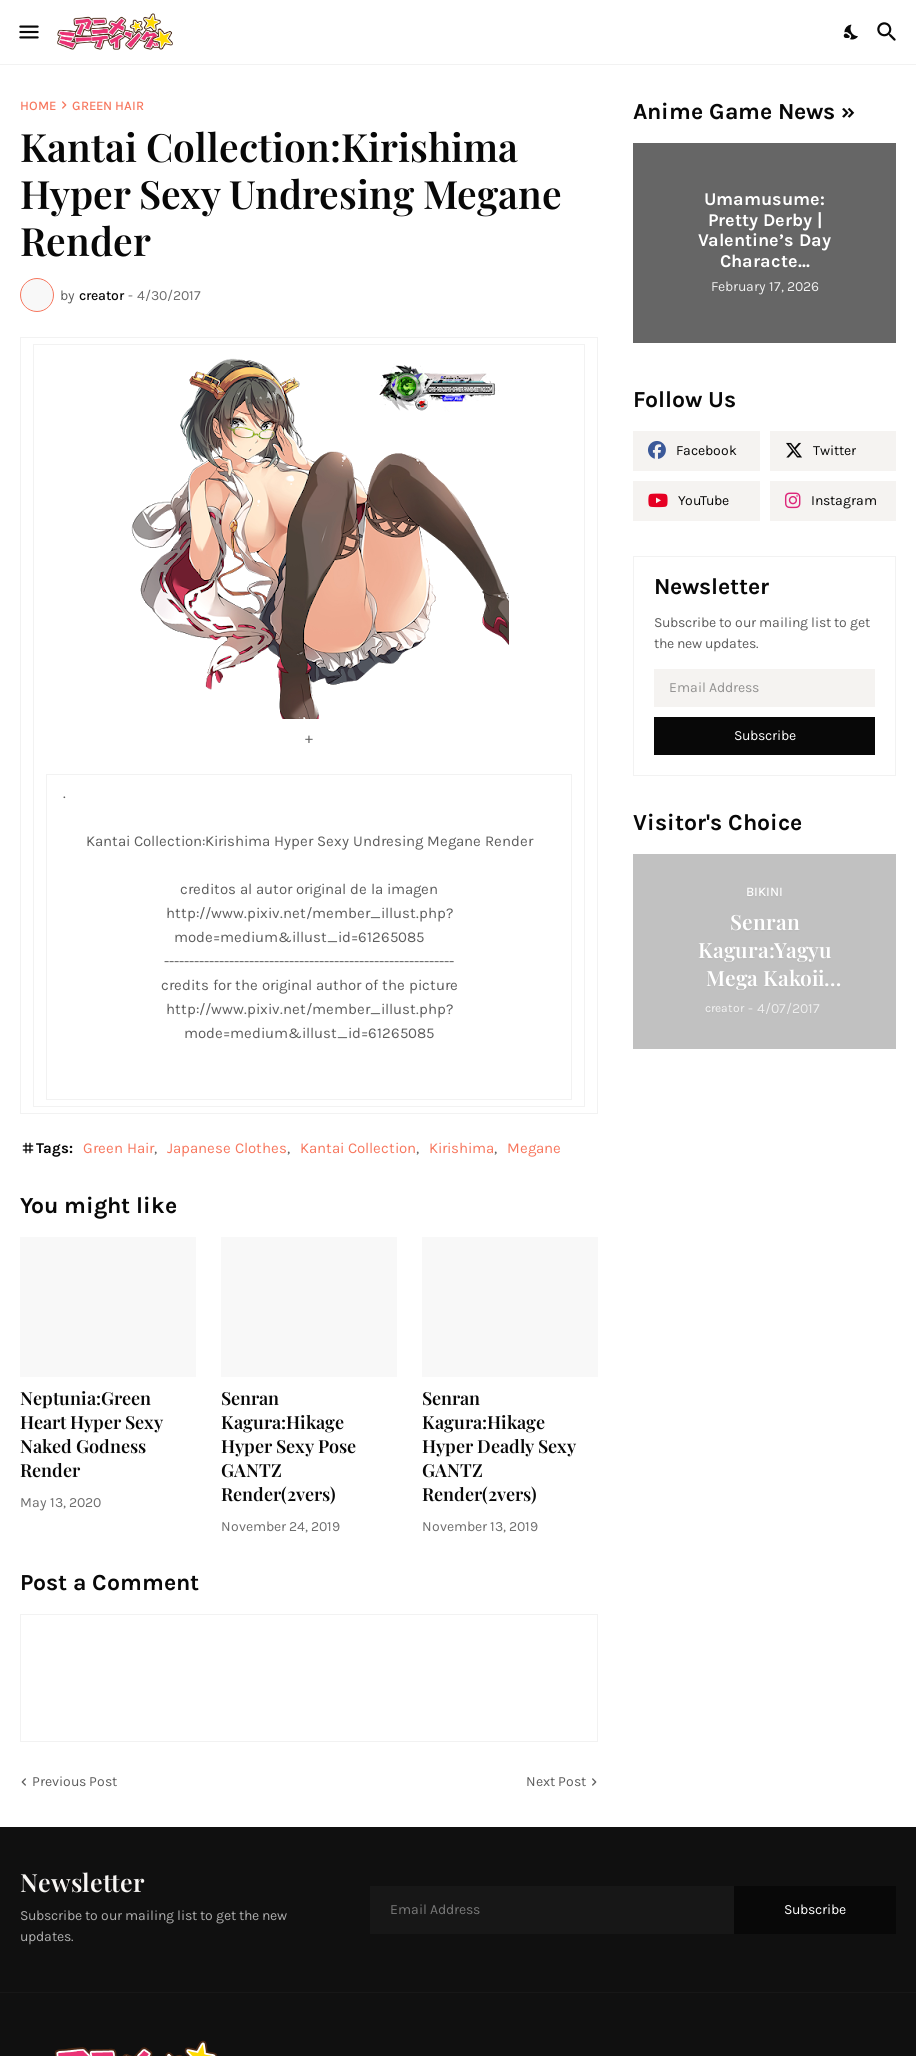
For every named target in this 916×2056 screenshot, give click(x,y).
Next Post (556, 1781)
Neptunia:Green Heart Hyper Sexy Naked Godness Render (91, 1434)
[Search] (889, 32)
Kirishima (461, 1148)
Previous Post (74, 1781)
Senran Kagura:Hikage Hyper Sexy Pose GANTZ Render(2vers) (288, 1446)
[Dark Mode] (852, 32)
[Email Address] (764, 688)
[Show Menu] (27, 32)
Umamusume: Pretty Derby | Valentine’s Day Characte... (764, 230)
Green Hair (108, 105)
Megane (534, 1148)
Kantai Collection (358, 1148)
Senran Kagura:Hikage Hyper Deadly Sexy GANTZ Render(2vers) (499, 1446)
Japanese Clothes (227, 1148)
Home (38, 105)
